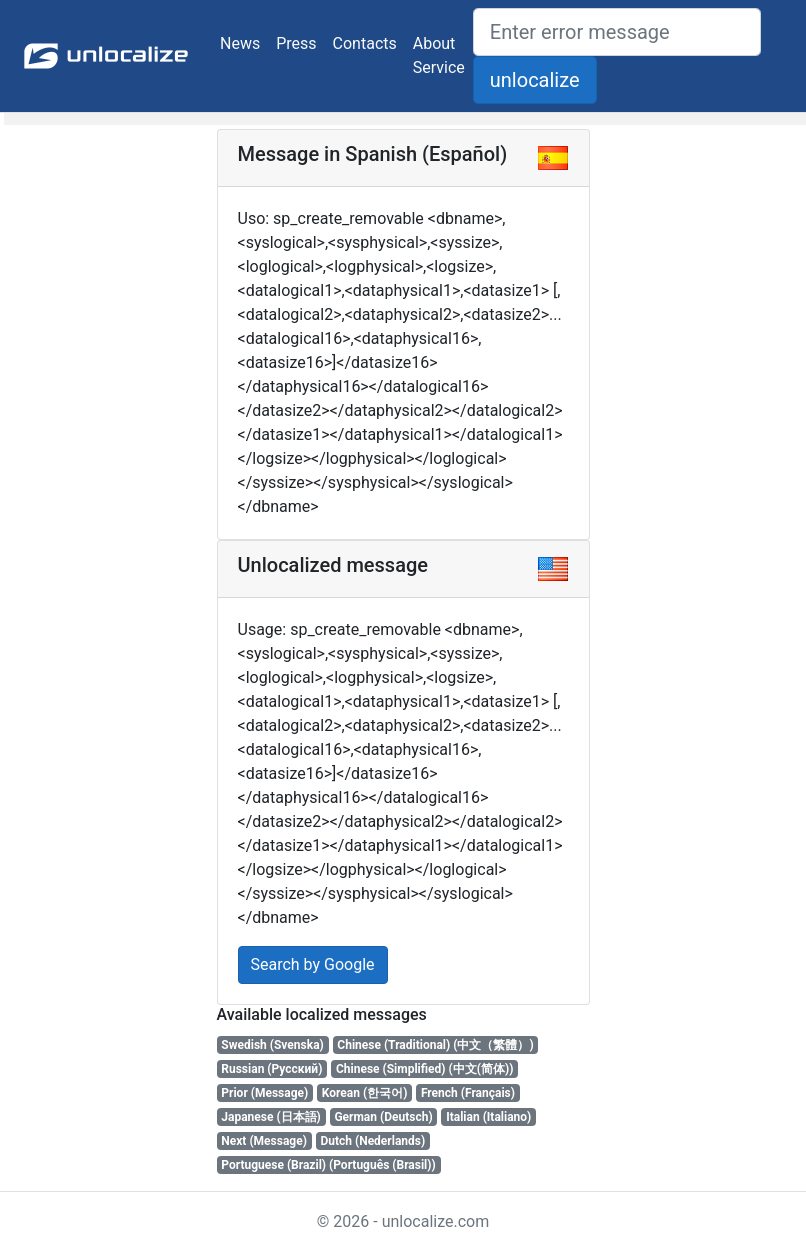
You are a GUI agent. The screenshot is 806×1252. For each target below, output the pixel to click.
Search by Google (313, 964)
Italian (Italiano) (488, 1117)
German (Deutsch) (383, 1117)
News (240, 43)
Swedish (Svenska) (272, 1045)
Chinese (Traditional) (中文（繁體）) (435, 1045)
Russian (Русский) (271, 1069)
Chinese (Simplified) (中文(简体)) (424, 1069)
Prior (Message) (264, 1093)
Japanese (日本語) (271, 1117)
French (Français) (468, 1093)
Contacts (365, 43)
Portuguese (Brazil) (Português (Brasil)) (328, 1165)
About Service (439, 55)
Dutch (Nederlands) (372, 1141)
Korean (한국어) (365, 1093)
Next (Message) (264, 1141)
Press (296, 43)
